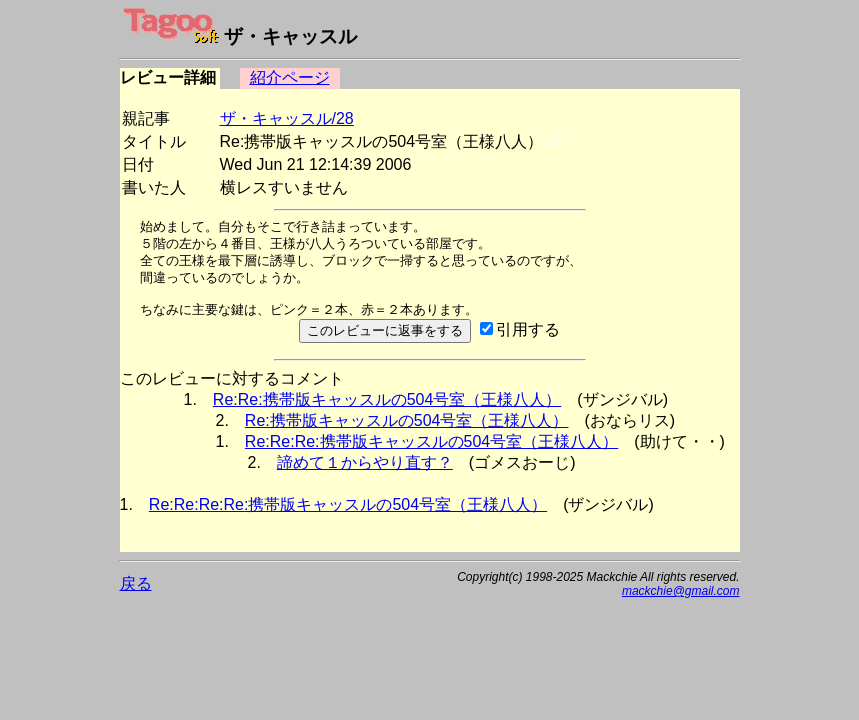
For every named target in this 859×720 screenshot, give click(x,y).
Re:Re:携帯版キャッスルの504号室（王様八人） (387, 399)
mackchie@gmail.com (681, 591)
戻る (136, 583)
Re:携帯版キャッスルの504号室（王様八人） (407, 420)
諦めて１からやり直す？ (365, 462)
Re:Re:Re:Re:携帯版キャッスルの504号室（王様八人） (348, 504)
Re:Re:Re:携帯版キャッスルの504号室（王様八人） (431, 441)
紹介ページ (290, 77)
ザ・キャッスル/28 (287, 118)
